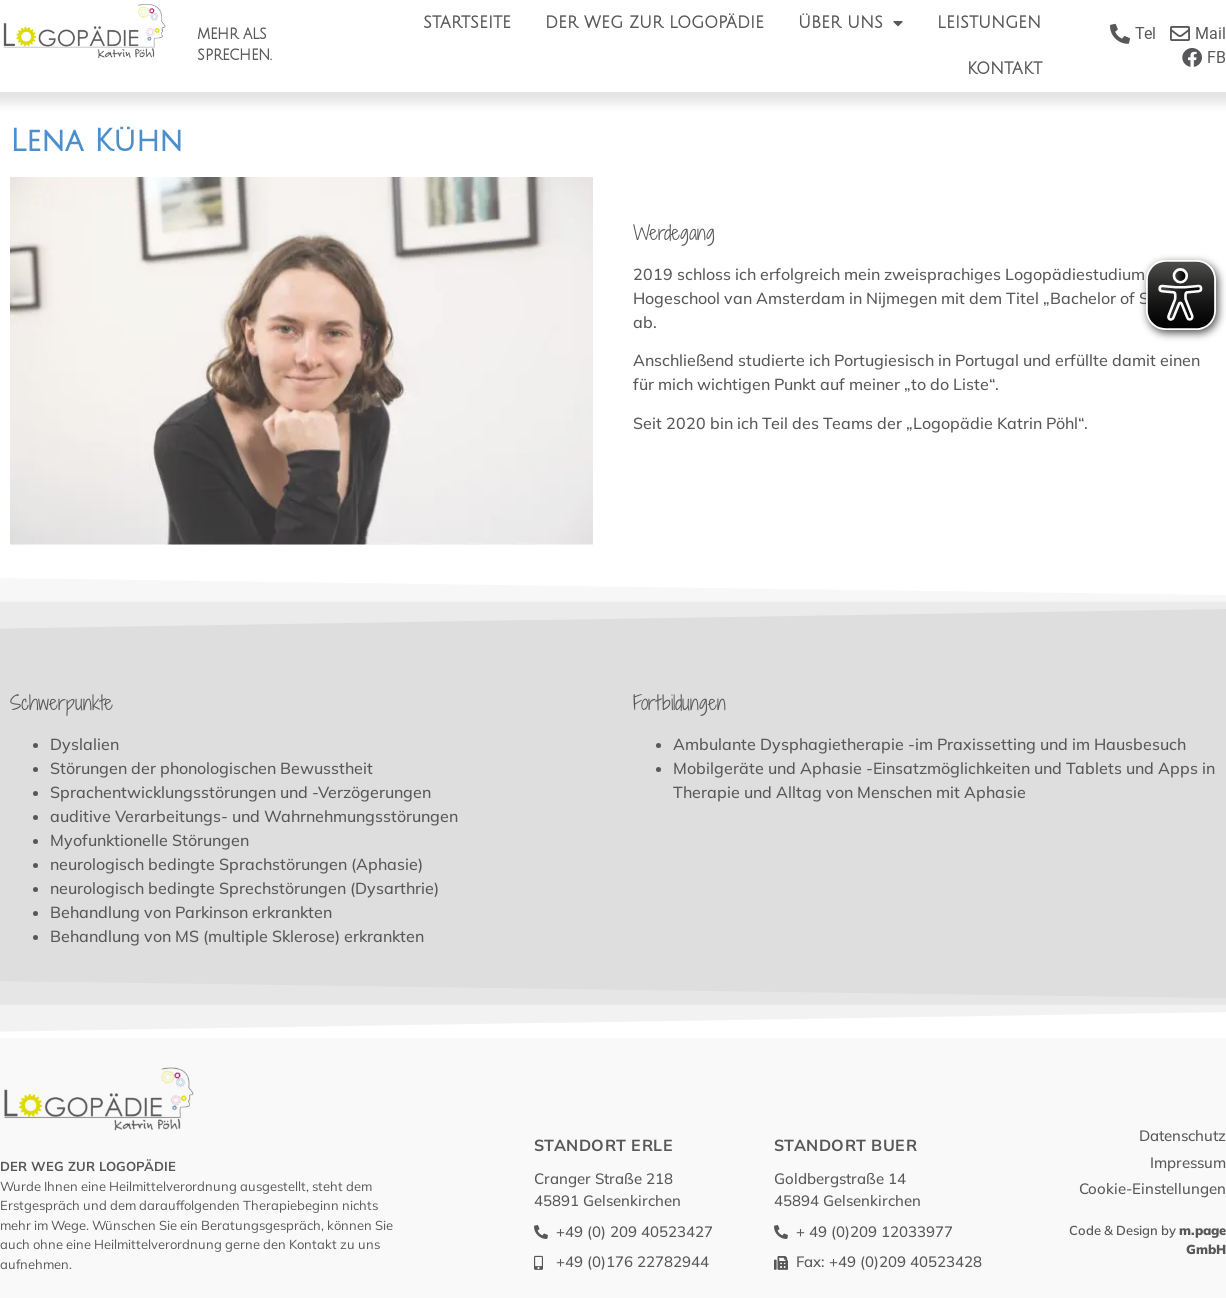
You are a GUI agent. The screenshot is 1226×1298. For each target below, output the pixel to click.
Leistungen (989, 23)
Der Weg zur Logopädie (654, 23)
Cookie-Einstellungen (1152, 1188)
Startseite (467, 23)
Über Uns (850, 23)
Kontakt (1004, 69)
